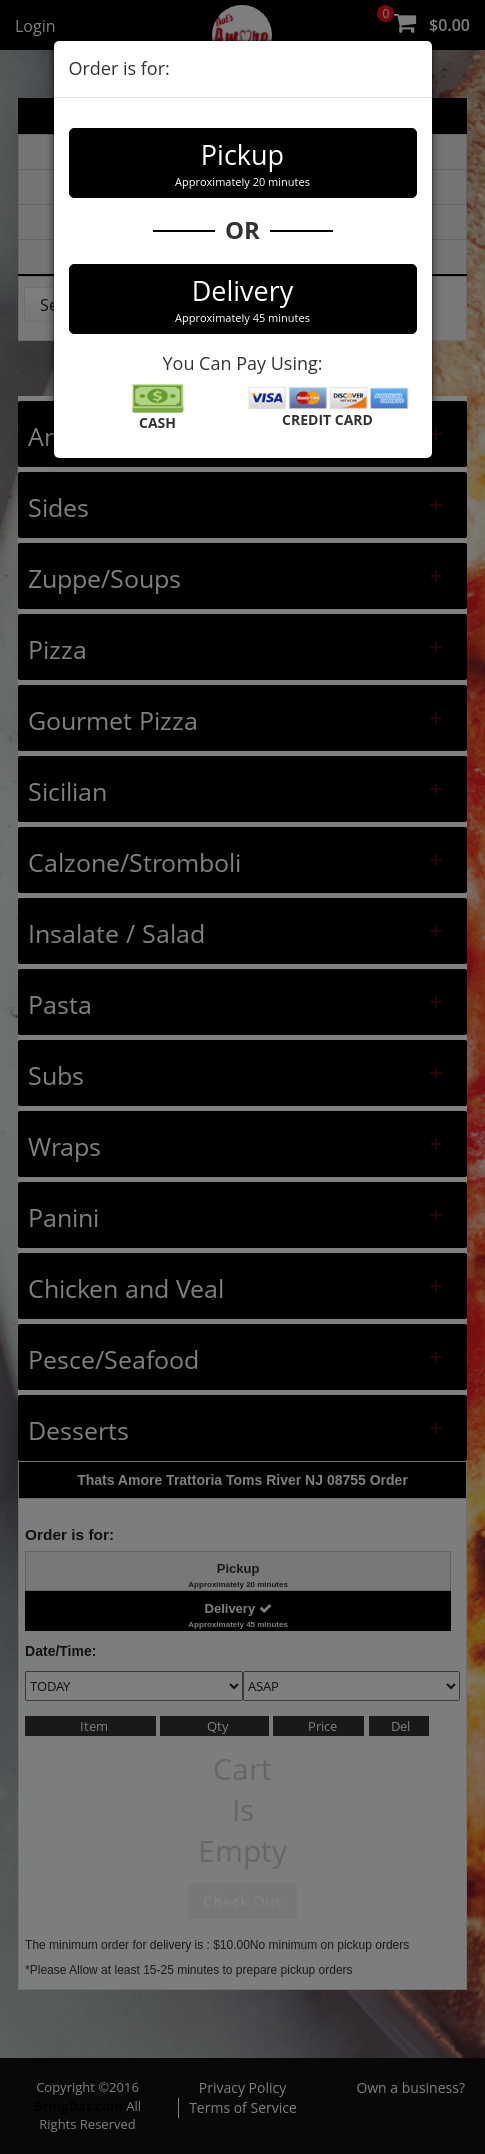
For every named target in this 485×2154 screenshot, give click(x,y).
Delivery (243, 299)
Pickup (243, 163)
